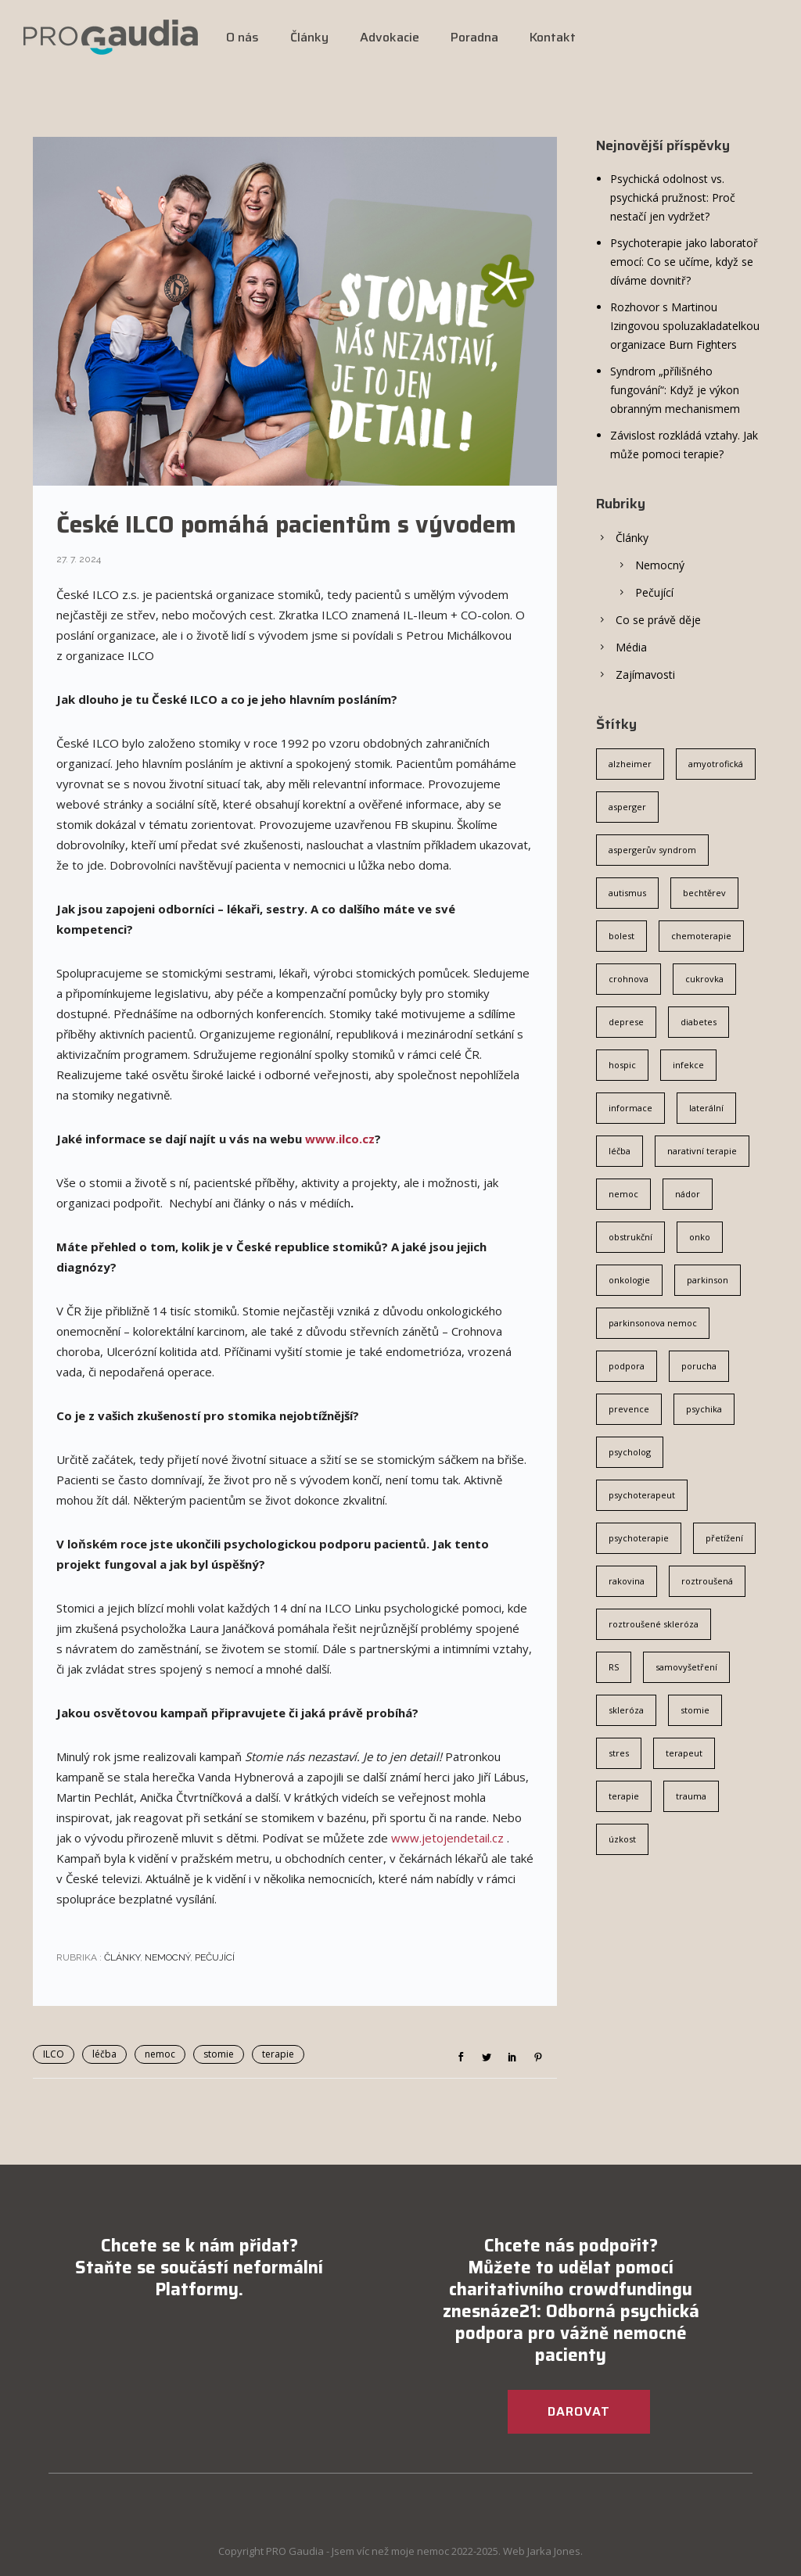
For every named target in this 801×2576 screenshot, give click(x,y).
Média (631, 647)
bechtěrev (704, 893)
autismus (627, 893)
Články (309, 37)
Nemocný (167, 1957)
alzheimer (630, 764)
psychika (704, 1409)
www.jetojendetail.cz (447, 1838)
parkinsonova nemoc (653, 1323)
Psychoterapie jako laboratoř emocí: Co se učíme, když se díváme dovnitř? (684, 261)
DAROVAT (579, 2411)
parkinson (707, 1280)
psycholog (630, 1452)
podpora (627, 1366)
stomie (218, 2054)
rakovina (627, 1581)
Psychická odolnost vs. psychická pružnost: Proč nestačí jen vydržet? (672, 197)
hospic (622, 1065)
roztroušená (707, 1581)
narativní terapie (702, 1151)
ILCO (53, 2054)
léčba (104, 2054)
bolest (621, 936)
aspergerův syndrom (652, 850)
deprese (626, 1022)
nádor (687, 1194)
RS (614, 1667)
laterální (706, 1108)
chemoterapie (701, 936)
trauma (691, 1796)
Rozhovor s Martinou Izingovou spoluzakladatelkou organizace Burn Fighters (685, 326)
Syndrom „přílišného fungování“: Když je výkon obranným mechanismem (675, 390)
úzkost (622, 1839)
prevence (629, 1409)
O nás (242, 37)
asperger (627, 807)
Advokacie (389, 37)
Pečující (215, 1957)
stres (619, 1753)
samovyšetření (686, 1667)
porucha (699, 1366)
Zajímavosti (645, 674)
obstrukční (630, 1237)
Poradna (474, 37)
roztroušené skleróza (654, 1624)
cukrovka (704, 979)
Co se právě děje (658, 619)
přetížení (724, 1538)
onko (699, 1237)
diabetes (699, 1022)
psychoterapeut (642, 1495)
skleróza (626, 1710)
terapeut (684, 1753)
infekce (688, 1065)
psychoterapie (639, 1538)
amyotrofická (715, 764)
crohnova (628, 979)
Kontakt (553, 37)
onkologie (629, 1280)
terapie (278, 2054)
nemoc (160, 2054)
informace (630, 1108)
